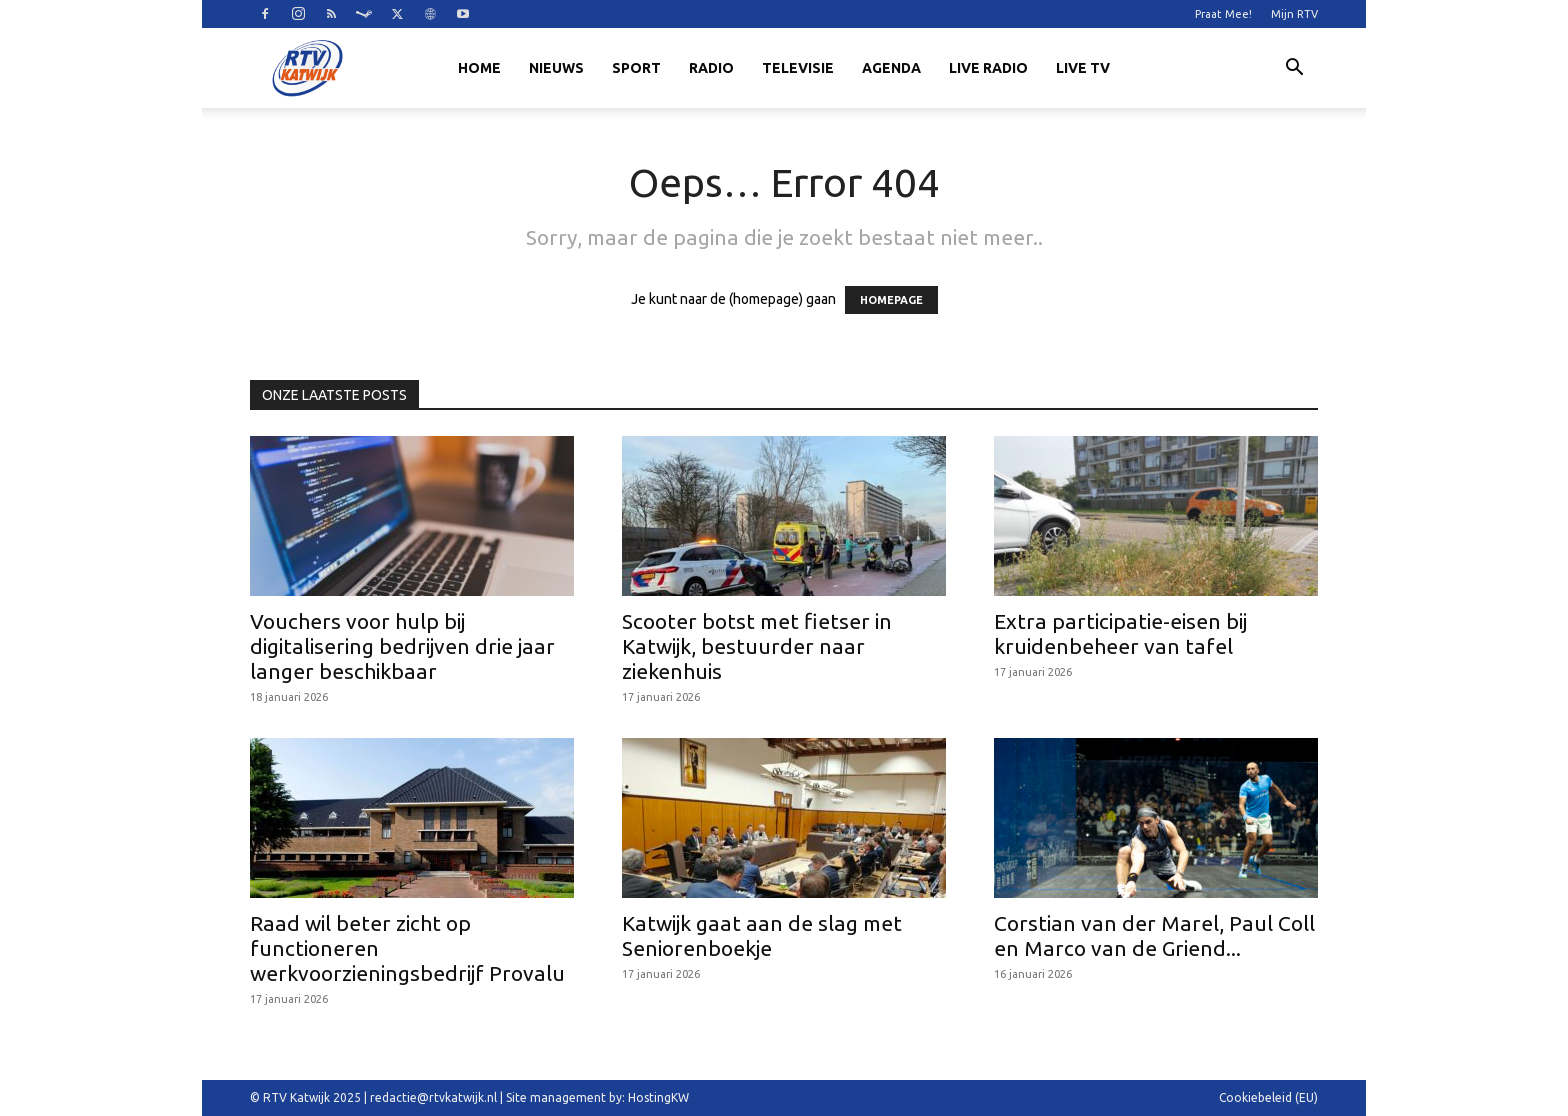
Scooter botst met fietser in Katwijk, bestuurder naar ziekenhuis (757, 646)
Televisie (798, 68)
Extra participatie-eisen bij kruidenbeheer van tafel (1120, 633)
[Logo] (307, 68)
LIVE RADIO (988, 68)
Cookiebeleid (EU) (1268, 1097)
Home (479, 68)
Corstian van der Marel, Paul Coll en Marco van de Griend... (1154, 935)
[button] (1294, 70)
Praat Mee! (1223, 14)
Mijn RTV (1294, 14)
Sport (636, 68)
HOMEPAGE (891, 300)
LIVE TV (1083, 68)
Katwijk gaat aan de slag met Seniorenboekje (762, 935)
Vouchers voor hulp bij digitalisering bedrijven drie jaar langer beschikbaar (402, 646)
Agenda (891, 68)
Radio (711, 68)
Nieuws (556, 68)
